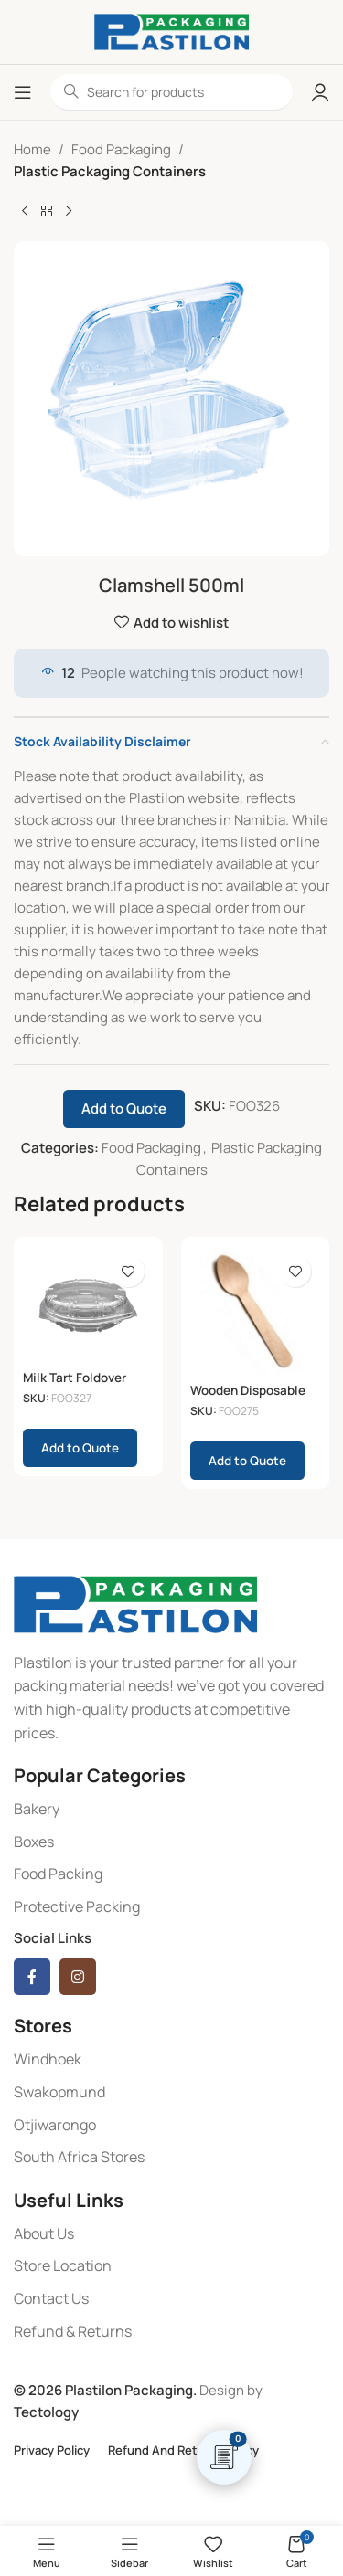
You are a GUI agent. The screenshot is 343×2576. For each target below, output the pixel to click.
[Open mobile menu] (23, 92)
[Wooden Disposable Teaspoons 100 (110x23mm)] (255, 1311)
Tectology (46, 2412)
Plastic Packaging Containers (110, 171)
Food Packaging (121, 149)
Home (32, 149)
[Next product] (69, 212)
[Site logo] (171, 30)
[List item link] (171, 1809)
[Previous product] (25, 212)
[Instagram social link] (77, 1976)
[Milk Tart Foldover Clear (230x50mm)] (88, 1304)
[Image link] (135, 1602)
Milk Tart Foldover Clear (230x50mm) (79, 1384)
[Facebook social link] (32, 1976)
